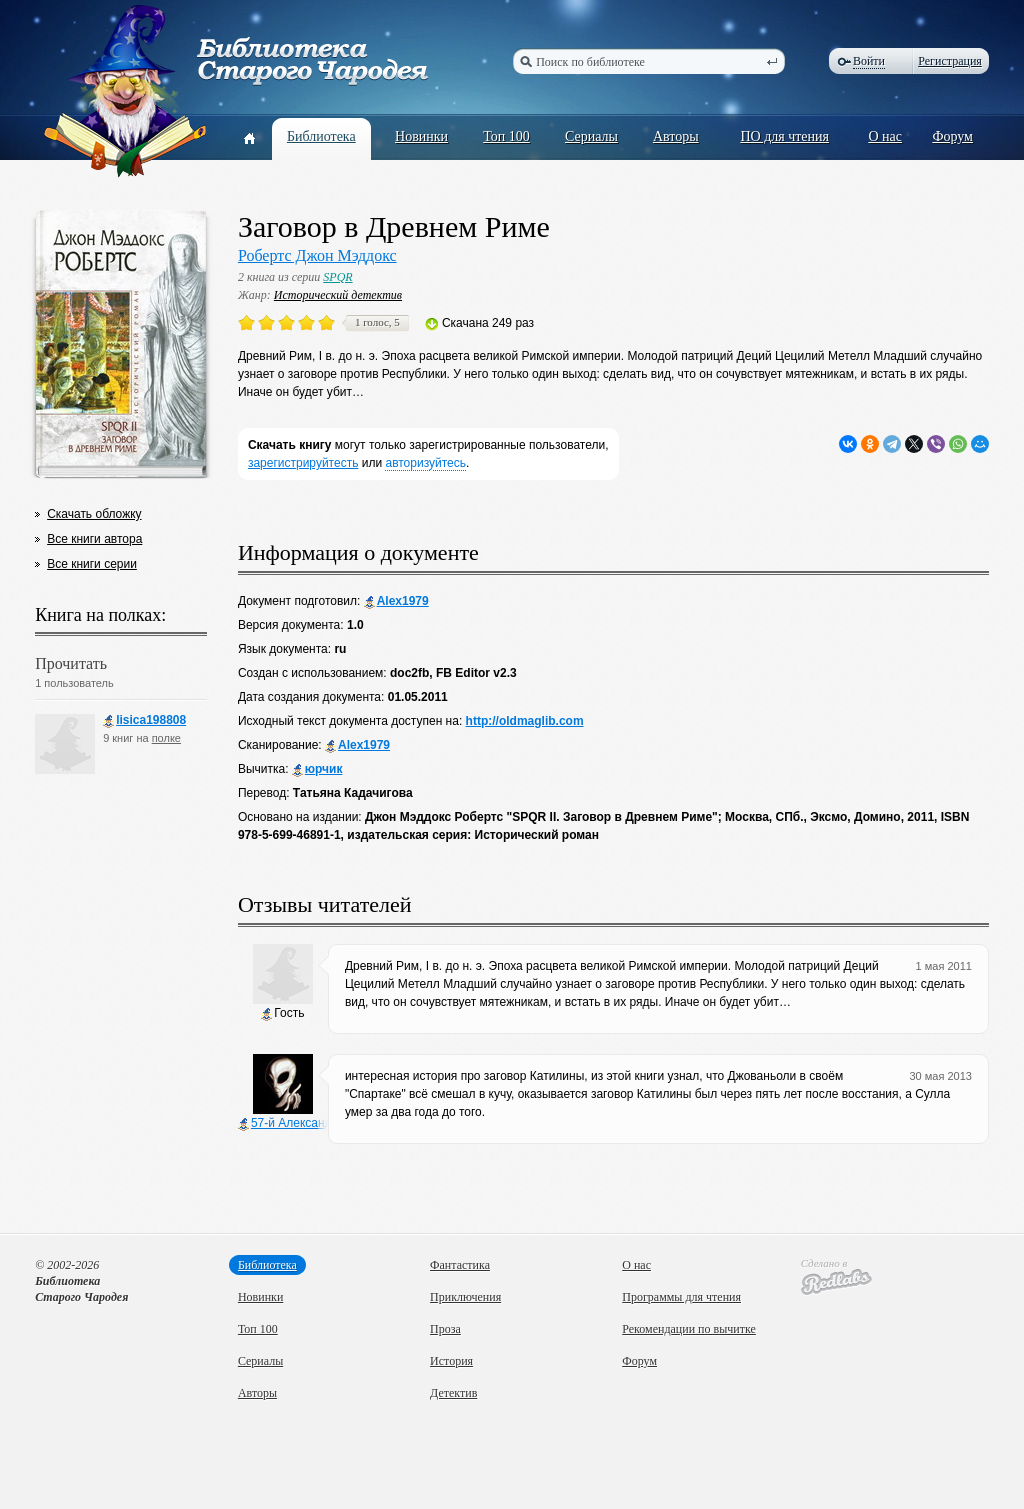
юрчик (317, 769)
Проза (445, 1329)
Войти (869, 61)
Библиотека (321, 136)
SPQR (337, 277)
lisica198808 (144, 720)
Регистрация (950, 61)
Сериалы (591, 136)
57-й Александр (288, 1123)
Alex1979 (396, 601)
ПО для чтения (784, 136)
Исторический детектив (338, 295)
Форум (952, 136)
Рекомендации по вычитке (689, 1329)
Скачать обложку (94, 514)
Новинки (421, 136)
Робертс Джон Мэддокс (317, 255)
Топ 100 (506, 136)
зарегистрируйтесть (303, 463)
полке (166, 738)
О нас (885, 136)
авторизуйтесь (425, 463)
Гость (282, 1013)
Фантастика (460, 1265)
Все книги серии (92, 564)
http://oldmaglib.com (525, 721)
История (451, 1361)
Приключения (465, 1297)
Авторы (676, 136)
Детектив (453, 1393)
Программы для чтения (681, 1297)
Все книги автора (94, 539)
